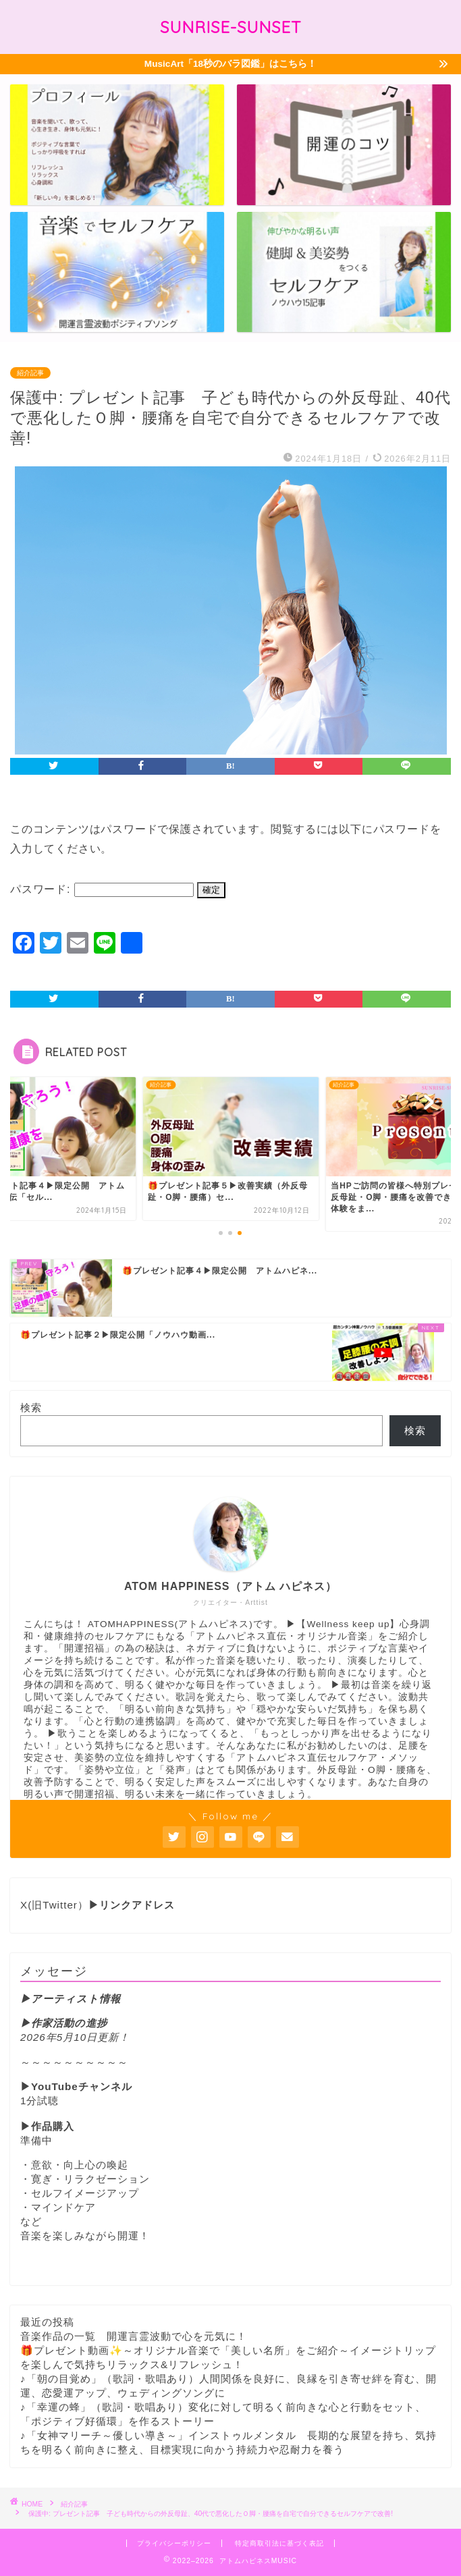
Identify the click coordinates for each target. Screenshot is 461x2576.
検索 (31, 1407)
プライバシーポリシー (174, 2543)
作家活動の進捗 (69, 2023)
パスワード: (102, 889)
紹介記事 (30, 373)
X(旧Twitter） (97, 1905)
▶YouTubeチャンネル (76, 2086)
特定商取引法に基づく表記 (279, 2543)
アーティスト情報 (76, 1998)
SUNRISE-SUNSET (231, 27)
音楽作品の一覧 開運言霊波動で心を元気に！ (133, 2336)
